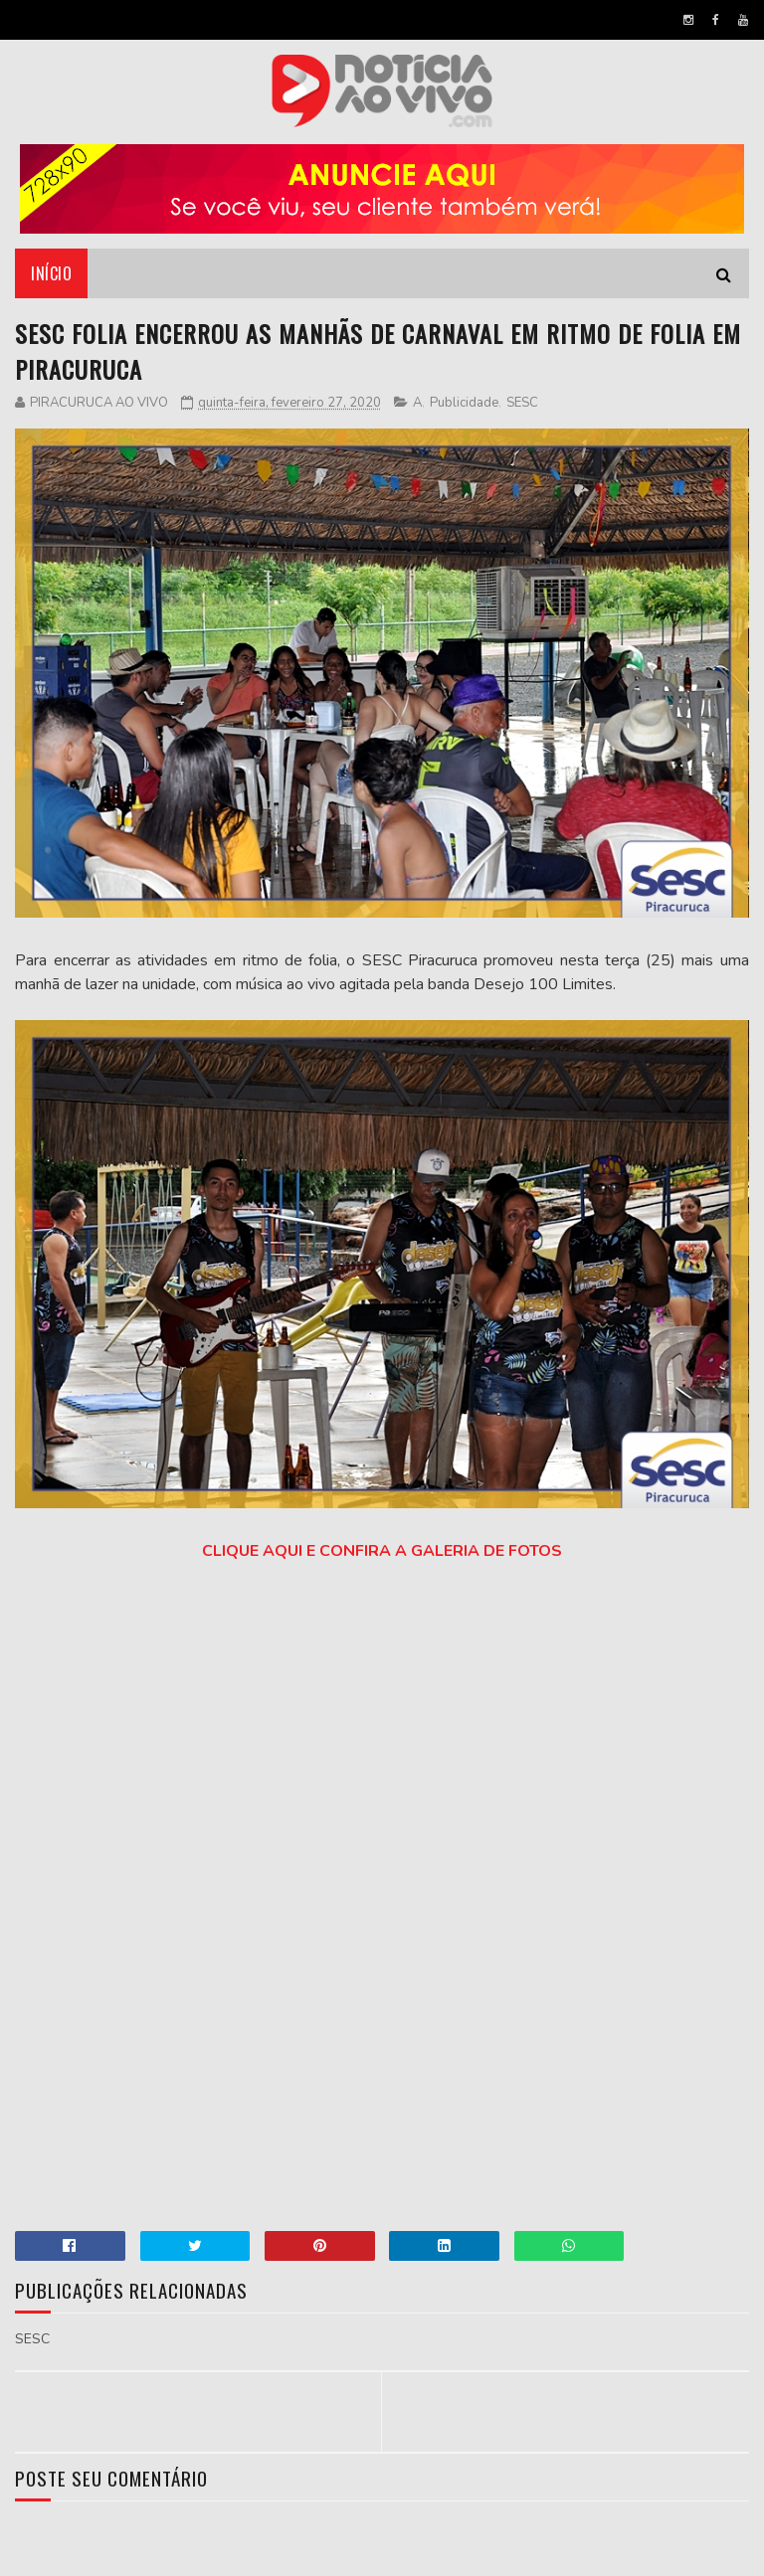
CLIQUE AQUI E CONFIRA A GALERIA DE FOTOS (382, 1551)
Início (51, 273)
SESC (522, 403)
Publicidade (464, 403)
